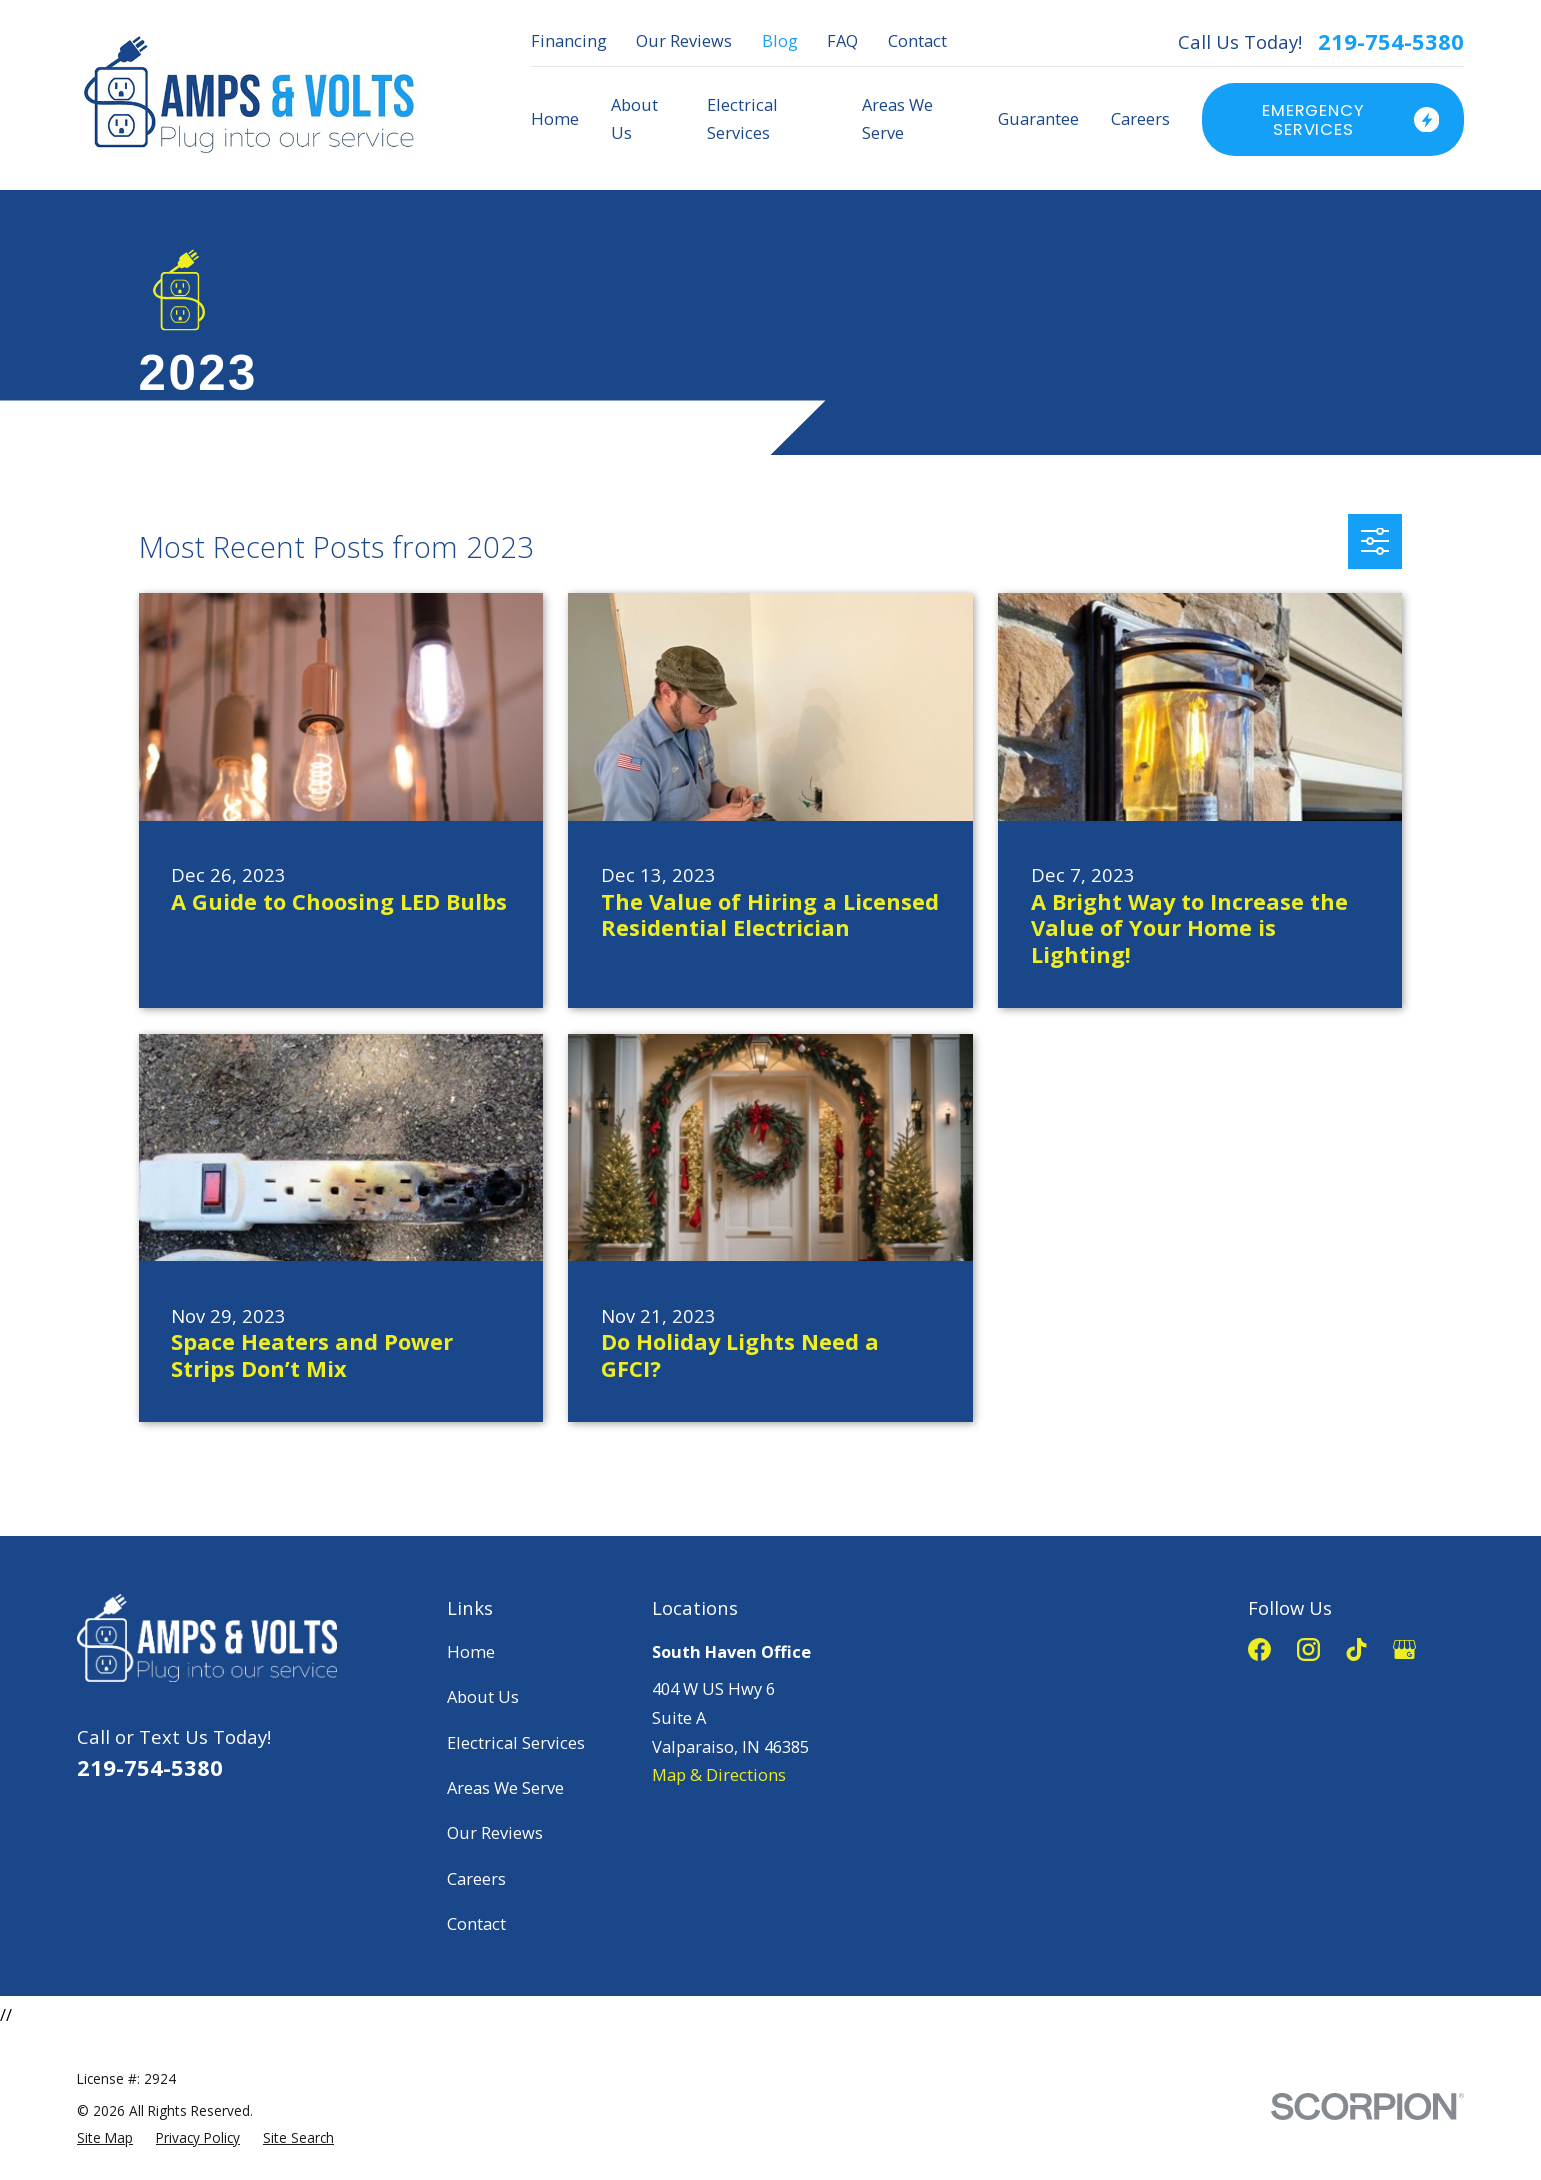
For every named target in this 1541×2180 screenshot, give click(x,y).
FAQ (842, 40)
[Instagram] (1308, 1649)
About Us (483, 1696)
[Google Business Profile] (1404, 1649)
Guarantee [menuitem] (1038, 118)
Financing (569, 40)
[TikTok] (1356, 1649)
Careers (476, 1878)
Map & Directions (719, 1774)
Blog (780, 40)
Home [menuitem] (555, 118)
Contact (917, 40)
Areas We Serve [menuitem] (897, 119)
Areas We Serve (505, 1787)
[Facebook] (1259, 1649)
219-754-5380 (1391, 42)
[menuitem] (105, 2138)
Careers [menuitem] (1140, 118)
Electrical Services (516, 1742)
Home (471, 1651)
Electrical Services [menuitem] (742, 119)
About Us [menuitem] (634, 119)
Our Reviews (684, 40)
